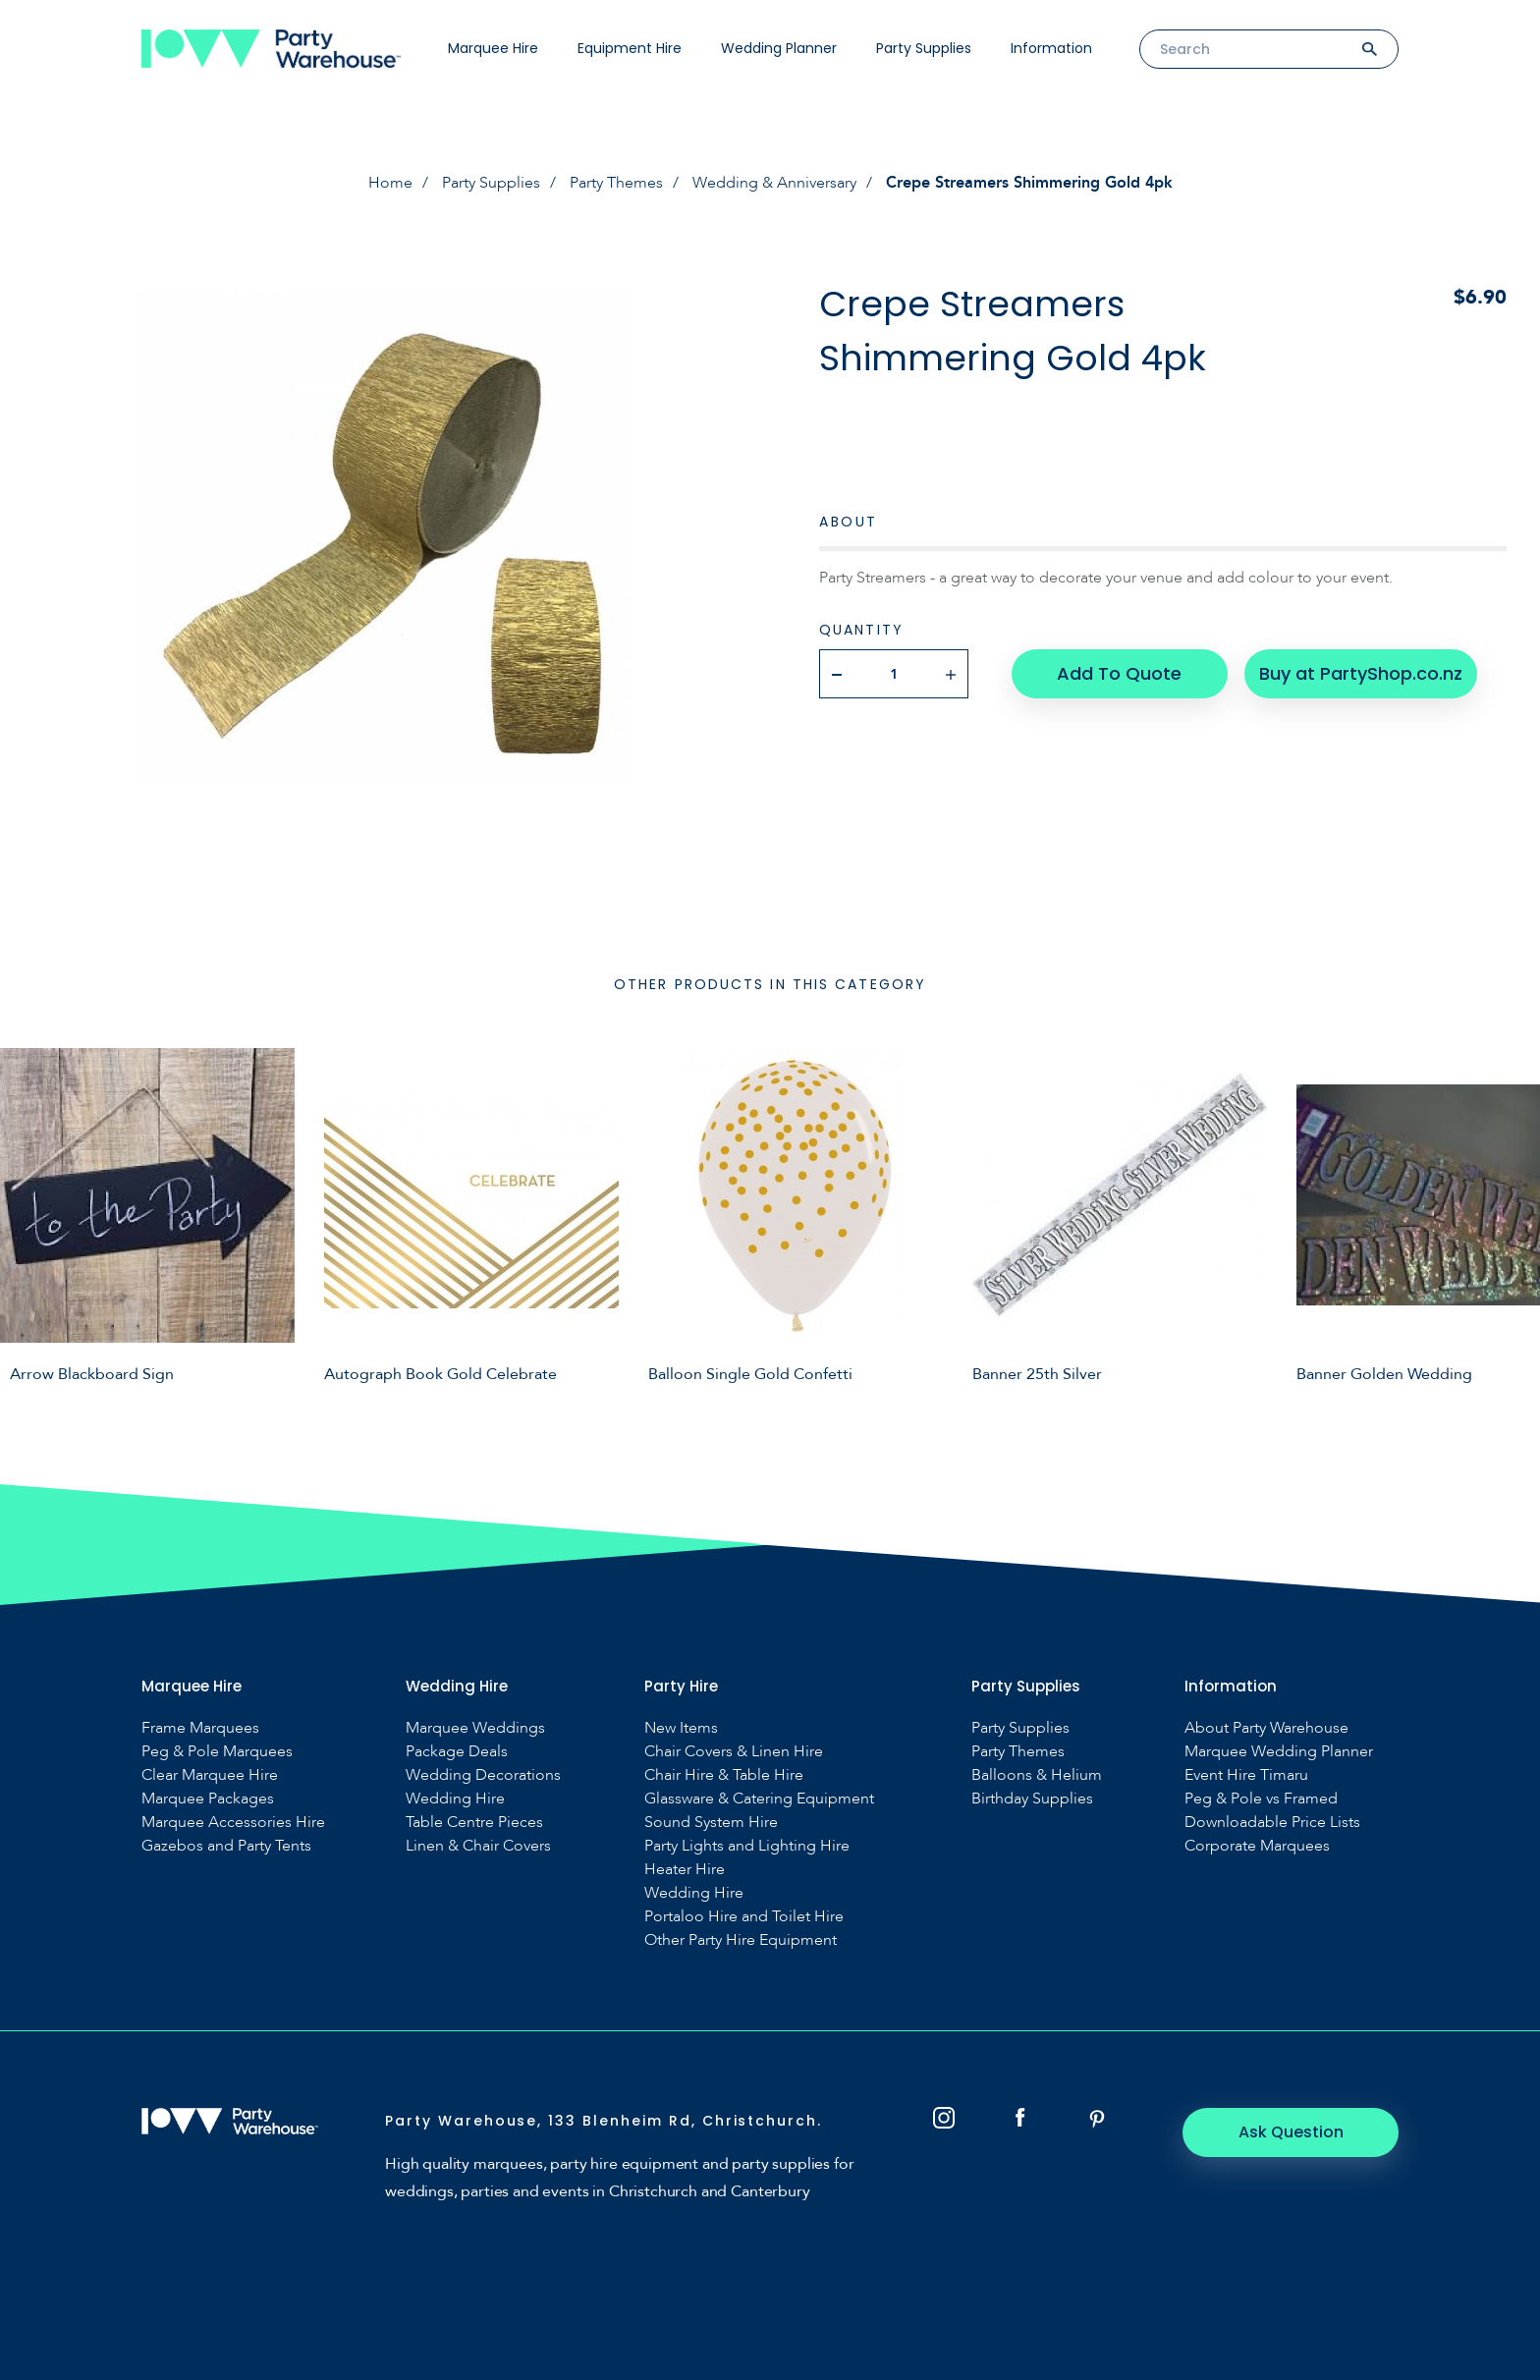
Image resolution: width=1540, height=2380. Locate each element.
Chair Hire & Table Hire (723, 1775)
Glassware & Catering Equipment (759, 1799)
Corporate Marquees (1257, 1846)
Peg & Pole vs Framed (1261, 1799)
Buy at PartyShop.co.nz (1360, 673)
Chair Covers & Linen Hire (733, 1752)
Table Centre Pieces (474, 1822)
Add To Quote (1119, 673)
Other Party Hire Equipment (740, 1940)
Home (390, 183)
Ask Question (1291, 2132)
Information (1051, 48)
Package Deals (457, 1752)
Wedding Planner (779, 48)
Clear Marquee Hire (209, 1775)
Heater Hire (684, 1869)
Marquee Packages (207, 1799)
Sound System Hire (711, 1822)
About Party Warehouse (1266, 1728)
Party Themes (616, 183)
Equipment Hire (630, 48)
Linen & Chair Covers (478, 1846)
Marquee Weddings (475, 1728)
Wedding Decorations (483, 1775)
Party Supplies (923, 48)
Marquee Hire (493, 48)
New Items (681, 1728)
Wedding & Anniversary (774, 183)
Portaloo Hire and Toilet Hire (744, 1917)
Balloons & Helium (1036, 1775)
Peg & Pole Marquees (217, 1752)
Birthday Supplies (1032, 1799)
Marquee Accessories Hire (233, 1822)
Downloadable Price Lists (1272, 1822)
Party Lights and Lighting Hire (747, 1846)
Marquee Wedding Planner (1278, 1752)
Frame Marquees (200, 1728)
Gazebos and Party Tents (226, 1846)
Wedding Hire (455, 1799)
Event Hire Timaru (1246, 1775)
